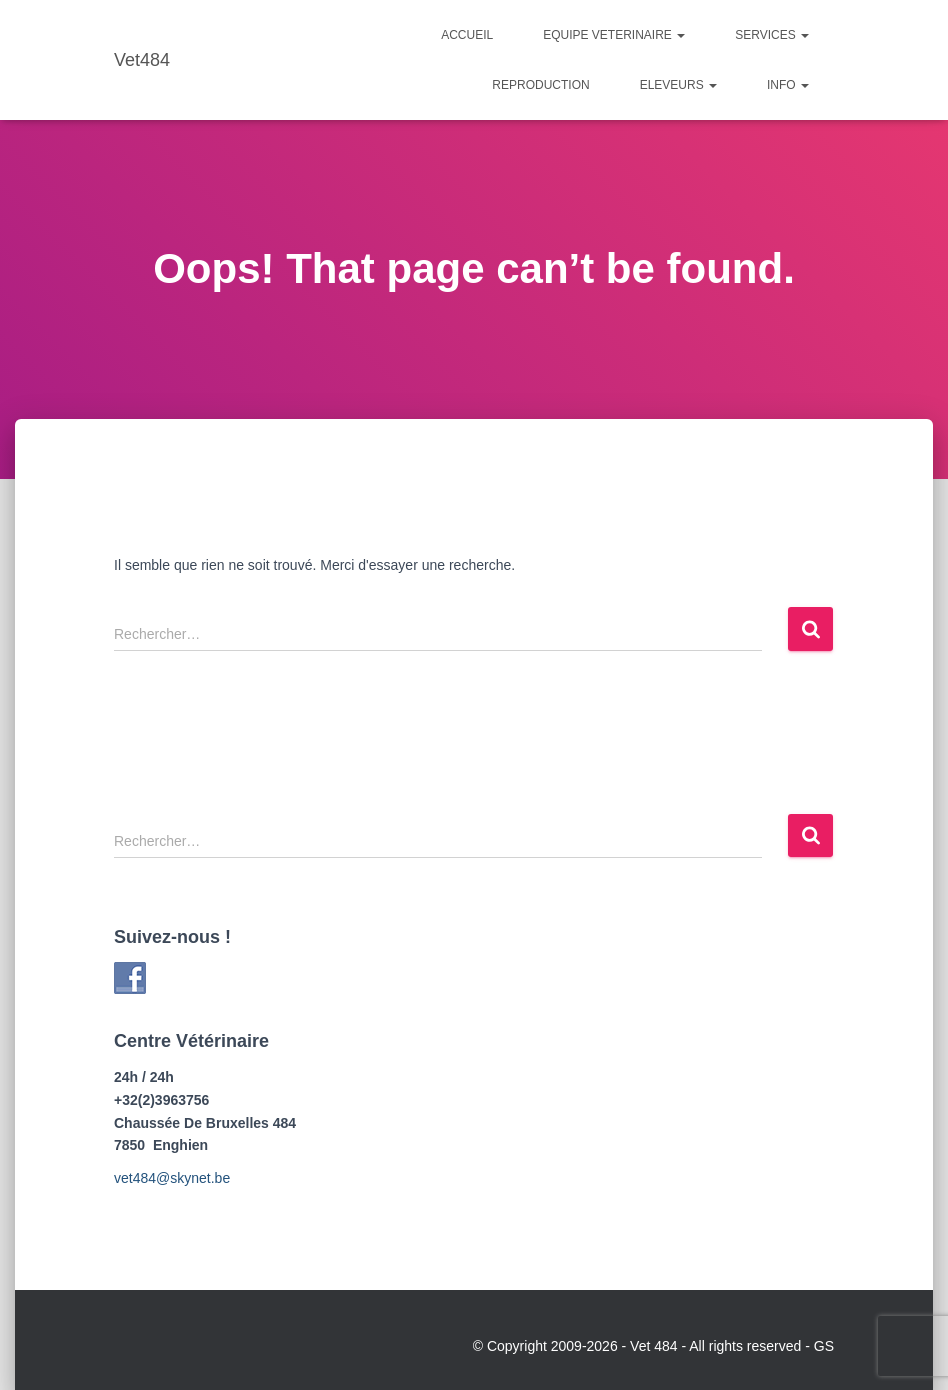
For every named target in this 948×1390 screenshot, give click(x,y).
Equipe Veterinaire (614, 35)
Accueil (467, 35)
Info (788, 85)
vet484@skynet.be (172, 1178)
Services (772, 35)
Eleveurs (678, 85)
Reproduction (540, 85)
